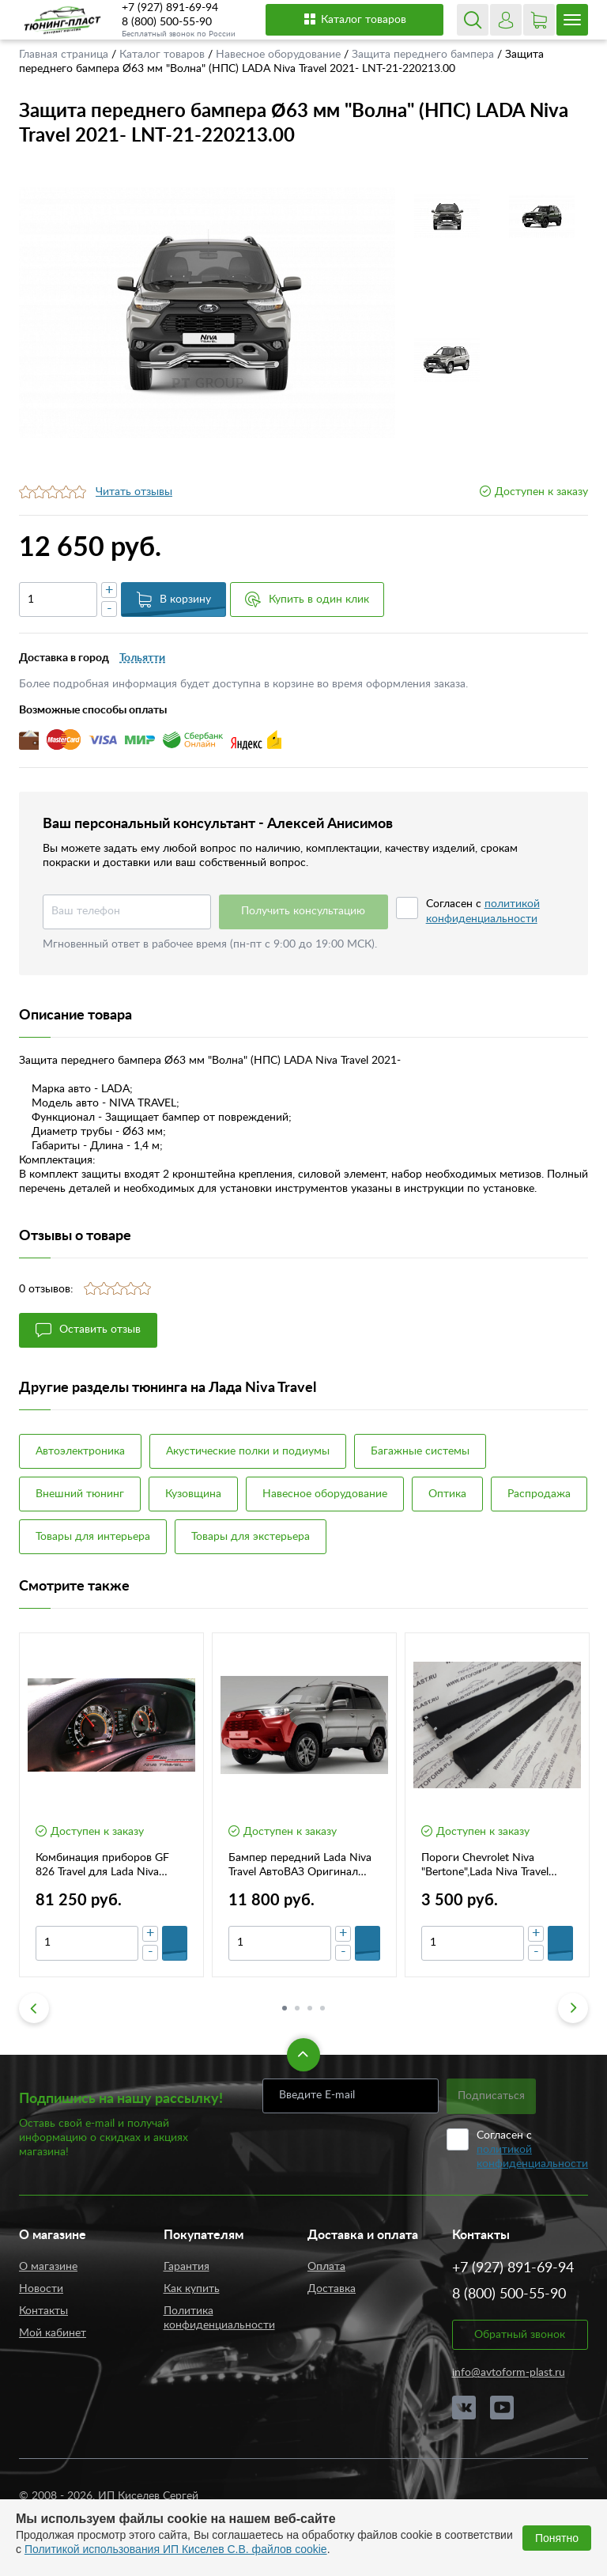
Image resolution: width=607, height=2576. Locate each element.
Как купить (192, 2288)
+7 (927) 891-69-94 (170, 7)
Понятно (557, 2538)
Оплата (326, 2266)
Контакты (43, 2311)
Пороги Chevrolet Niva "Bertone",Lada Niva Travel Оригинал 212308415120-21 (494, 1865)
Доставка (331, 2288)
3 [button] (309, 2008)
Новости (41, 2288)
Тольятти (142, 658)
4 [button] (322, 2008)
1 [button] (284, 2008)
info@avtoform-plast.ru (508, 2372)
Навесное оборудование (280, 54)
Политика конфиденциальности (219, 2318)
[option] (207, 312)
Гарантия (186, 2266)
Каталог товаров (354, 19)
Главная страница (65, 54)
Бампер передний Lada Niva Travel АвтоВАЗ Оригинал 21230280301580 (299, 1865)
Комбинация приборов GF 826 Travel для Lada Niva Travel (102, 1865)
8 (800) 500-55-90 (167, 22)
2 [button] (297, 2008)
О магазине (48, 2266)
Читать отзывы (134, 491)
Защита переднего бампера (424, 54)
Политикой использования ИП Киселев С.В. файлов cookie (176, 2549)
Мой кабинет (52, 2333)
